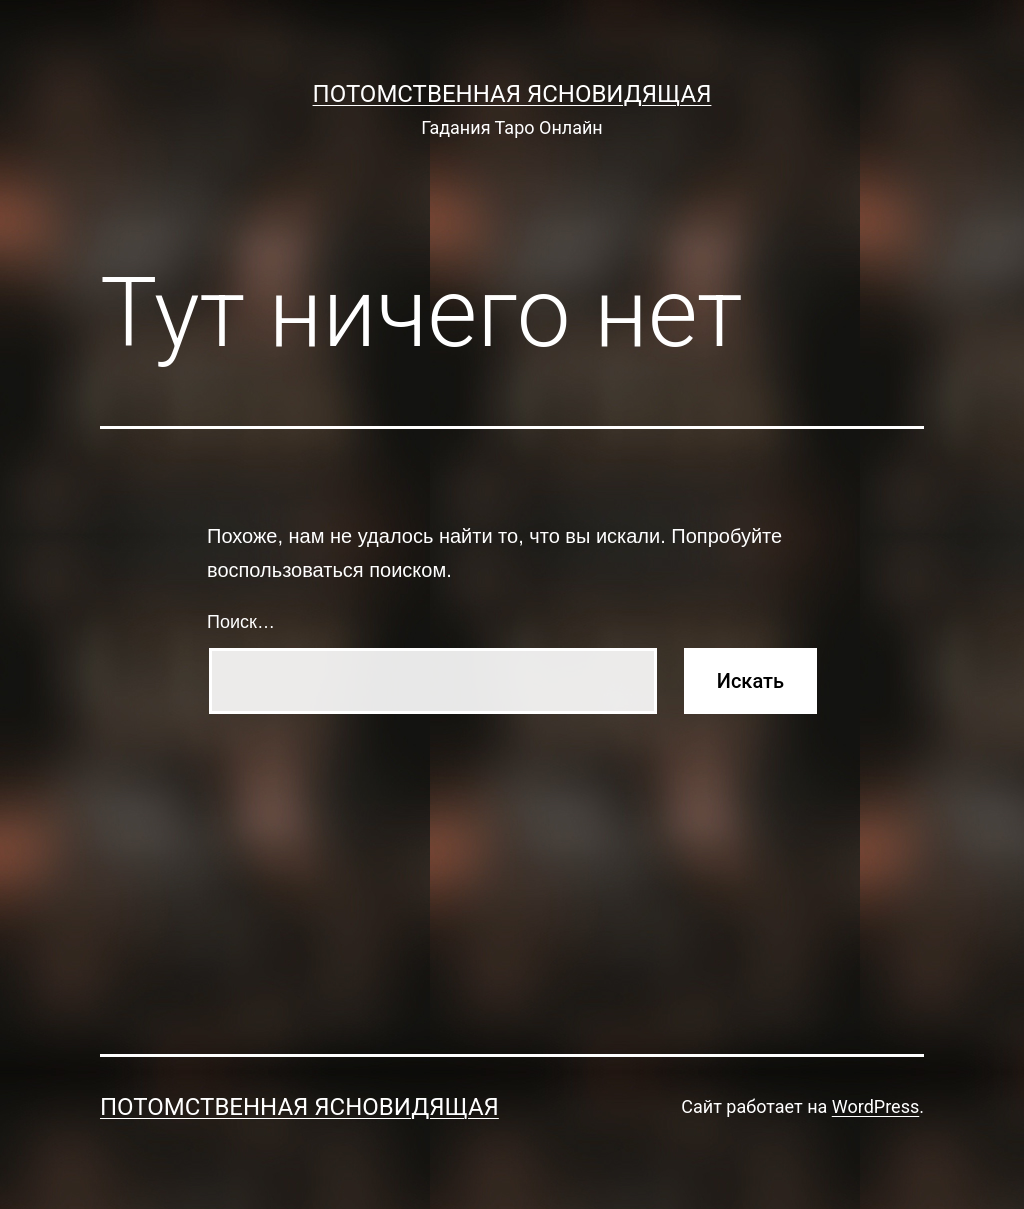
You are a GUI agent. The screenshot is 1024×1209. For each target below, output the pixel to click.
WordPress (875, 1106)
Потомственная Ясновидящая (512, 94)
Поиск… (241, 622)
